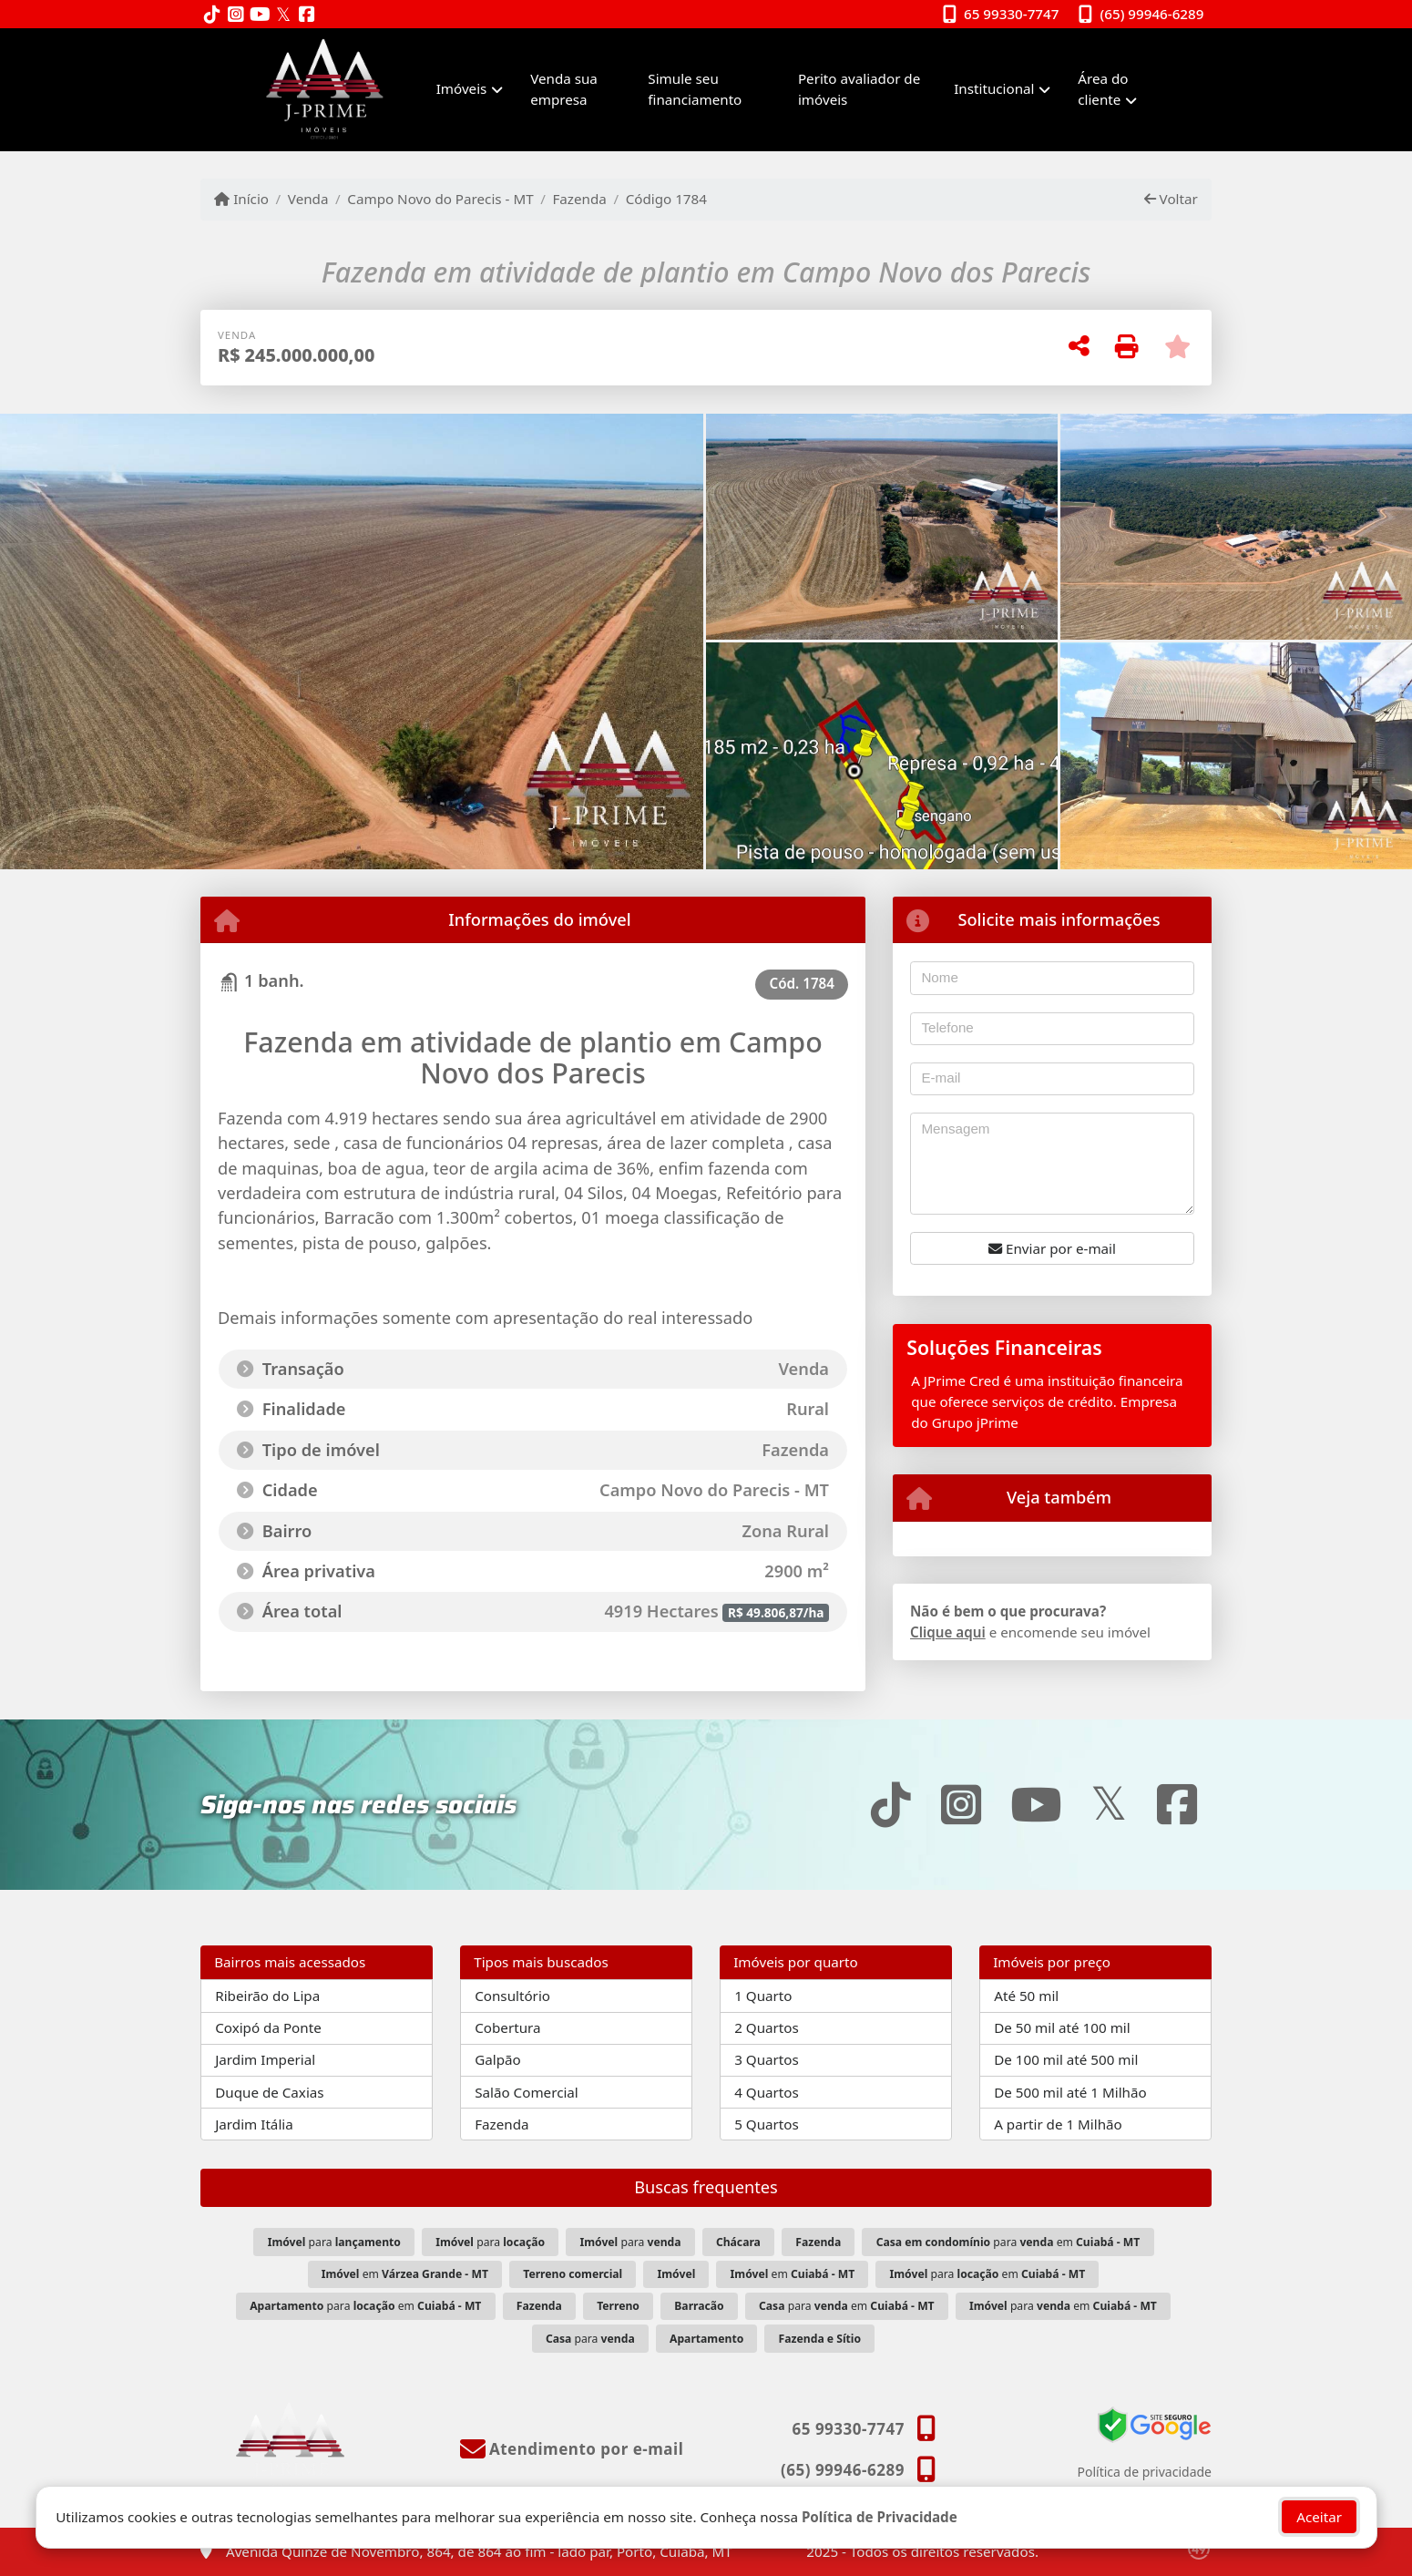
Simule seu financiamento (695, 88)
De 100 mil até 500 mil (1066, 2059)
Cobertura (507, 2027)
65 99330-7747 (1011, 14)
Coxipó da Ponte (268, 2027)
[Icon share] (212, 15)
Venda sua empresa (564, 88)
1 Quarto (763, 1995)
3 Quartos (766, 2059)
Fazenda (579, 199)
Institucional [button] (994, 88)
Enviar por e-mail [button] (1052, 1248)
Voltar (1171, 199)
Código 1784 (666, 199)
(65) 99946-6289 (1152, 14)
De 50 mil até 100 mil (1062, 2027)
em (405, 2274)
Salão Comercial (526, 2092)
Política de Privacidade (879, 2517)
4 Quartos (766, 2092)
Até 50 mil (1026, 1995)
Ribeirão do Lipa (267, 1995)
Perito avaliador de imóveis (859, 88)
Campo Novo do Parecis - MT (440, 199)
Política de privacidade (1145, 2471)
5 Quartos (766, 2124)
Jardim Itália (254, 2124)
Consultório (512, 1995)
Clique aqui (948, 1632)
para (334, 2242)
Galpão (498, 2059)
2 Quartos (766, 2027)
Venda (308, 199)
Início (241, 199)
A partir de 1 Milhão (1058, 2124)
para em (1008, 2242)
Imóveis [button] (461, 88)
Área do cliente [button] (1103, 88)
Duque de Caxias (269, 2092)
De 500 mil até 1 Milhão (1070, 2092)
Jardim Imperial (265, 2059)
